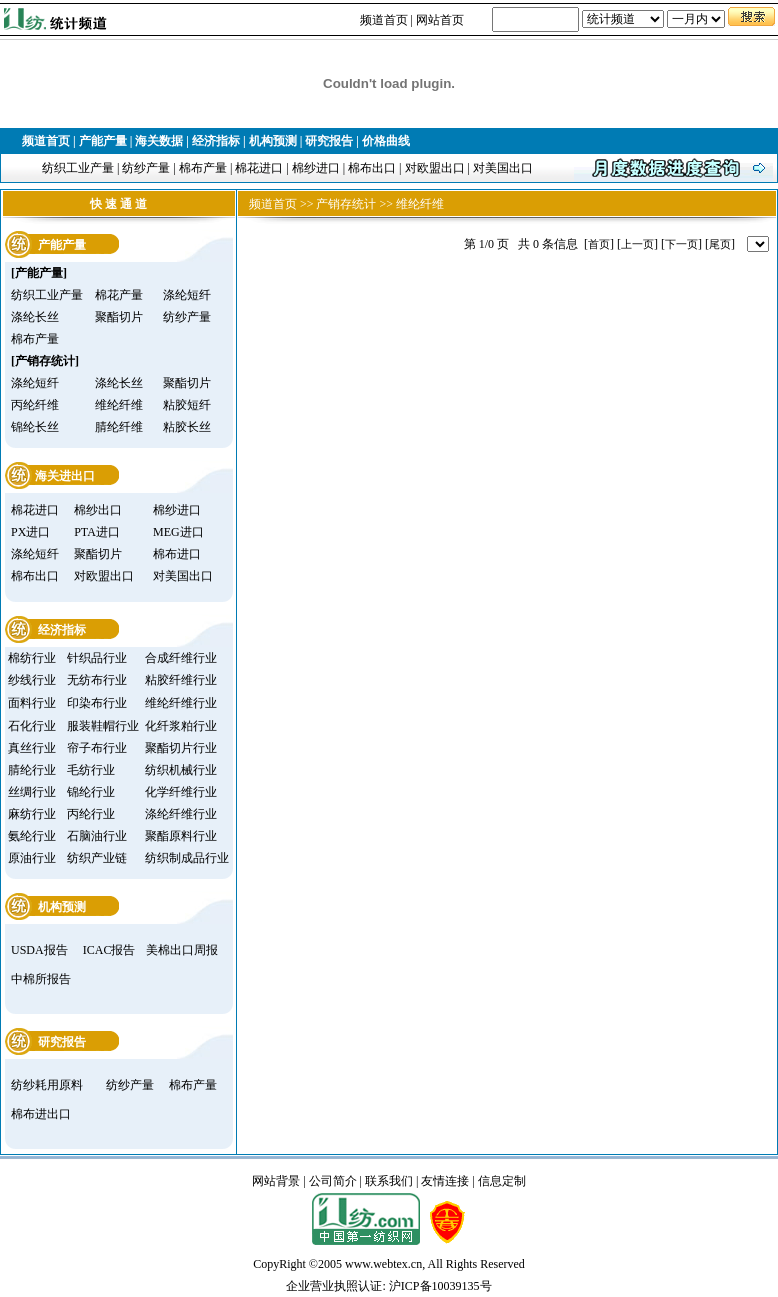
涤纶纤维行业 (181, 814)
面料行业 (32, 703)
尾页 (720, 244)
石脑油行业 (97, 836)
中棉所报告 (41, 979)
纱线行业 (32, 680)
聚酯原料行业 (181, 836)
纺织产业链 (97, 858)
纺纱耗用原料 (47, 1085)
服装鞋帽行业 (103, 726)
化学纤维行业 (181, 792)
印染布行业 (97, 703)
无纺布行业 (97, 680)
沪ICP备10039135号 (440, 1286)
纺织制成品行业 (187, 858)
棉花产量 (119, 295)
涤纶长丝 (35, 317)
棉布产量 (203, 168)
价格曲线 (386, 141)
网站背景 (276, 1181)
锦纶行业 (91, 792)
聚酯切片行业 (181, 748)
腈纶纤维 (119, 427)
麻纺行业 (32, 814)
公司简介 (333, 1181)
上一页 (637, 244)
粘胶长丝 (187, 427)
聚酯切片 (119, 317)
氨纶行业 (32, 836)
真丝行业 (32, 748)
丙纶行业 (91, 814)
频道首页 (384, 20)
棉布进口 (177, 554)
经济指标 (216, 141)
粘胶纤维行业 (181, 680)
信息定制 (502, 1181)
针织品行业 (97, 658)
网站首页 (440, 20)
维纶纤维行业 (181, 703)
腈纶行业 (32, 770)
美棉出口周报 (182, 950)
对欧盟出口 (435, 168)
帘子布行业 (97, 748)
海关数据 (159, 141)
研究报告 (329, 141)
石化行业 (32, 726)
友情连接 (445, 1181)
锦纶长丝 (35, 427)
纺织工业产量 (78, 168)
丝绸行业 (32, 792)
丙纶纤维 (35, 405)
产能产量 (103, 141)
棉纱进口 (316, 168)
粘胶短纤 (187, 405)
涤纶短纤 (187, 295)
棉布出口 (372, 168)
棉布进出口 (41, 1114)
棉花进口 (259, 168)
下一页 (681, 244)
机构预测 (273, 141)
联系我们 (389, 1181)
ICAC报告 (109, 950)
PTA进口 (97, 532)
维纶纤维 (119, 405)
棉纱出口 (98, 510)
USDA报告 (39, 950)
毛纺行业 (91, 770)
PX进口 (30, 532)
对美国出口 (503, 168)
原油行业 (32, 858)
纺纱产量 (146, 168)
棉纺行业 (32, 658)
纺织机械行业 (181, 770)
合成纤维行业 (181, 658)
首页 (599, 244)
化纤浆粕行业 (181, 726)
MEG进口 (178, 532)
